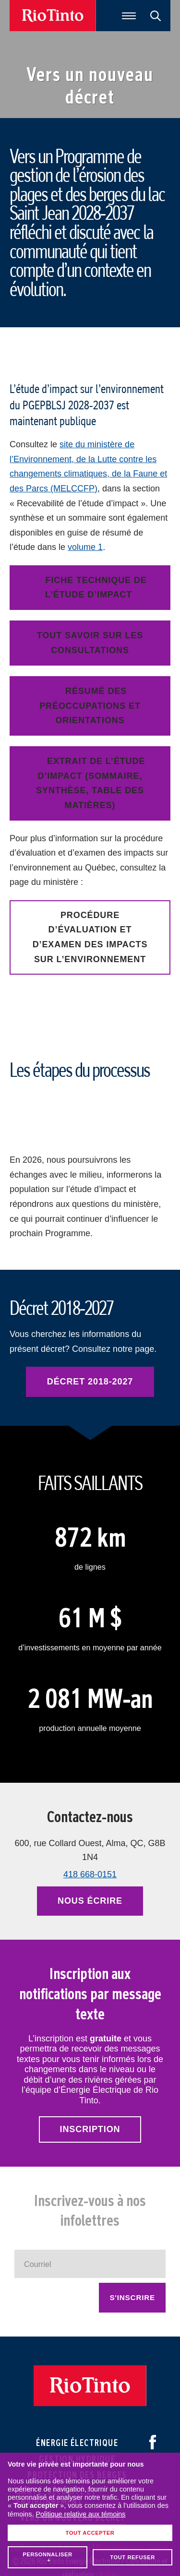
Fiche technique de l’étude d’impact (96, 587)
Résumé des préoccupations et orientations (90, 705)
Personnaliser (47, 2301)
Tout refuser (132, 2301)
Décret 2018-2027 (90, 1381)
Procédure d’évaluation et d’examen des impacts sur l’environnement (90, 937)
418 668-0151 (90, 1874)
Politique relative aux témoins (80, 2258)
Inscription (90, 2129)
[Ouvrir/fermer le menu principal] (129, 15)
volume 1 (85, 547)
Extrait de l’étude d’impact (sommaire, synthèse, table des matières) (90, 783)
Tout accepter (90, 2276)
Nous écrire (90, 1901)
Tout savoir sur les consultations (90, 643)
